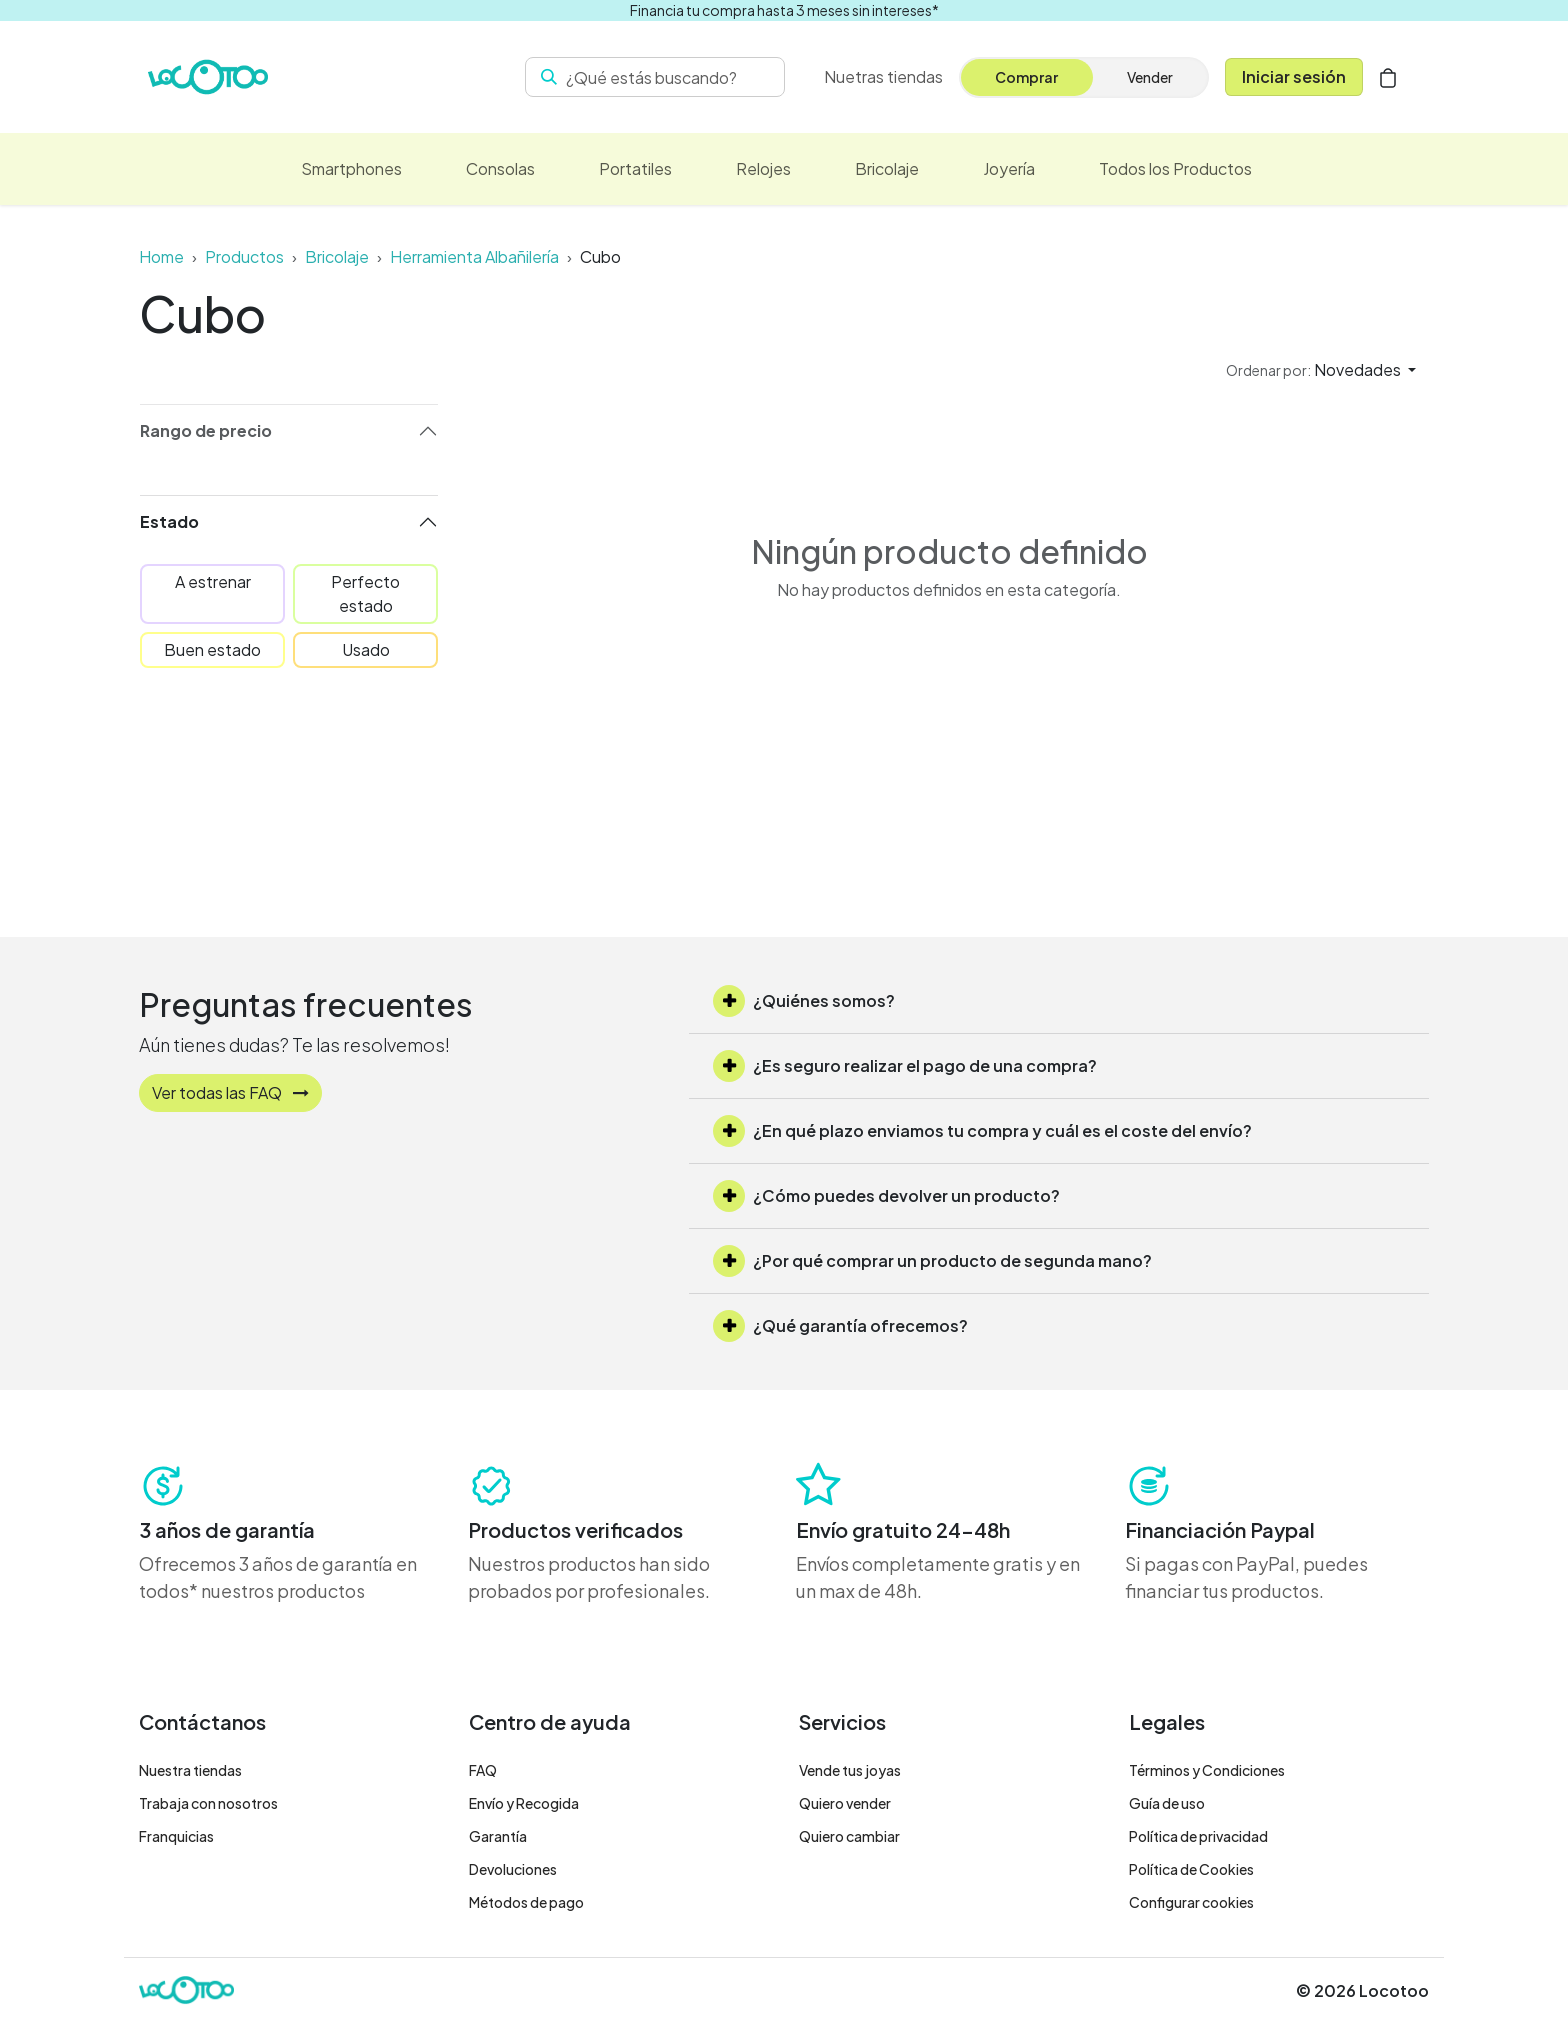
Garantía (498, 1836)
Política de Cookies (1191, 1869)
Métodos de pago (526, 1902)
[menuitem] (883, 77)
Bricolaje (337, 256)
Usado (366, 649)
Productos (244, 256)
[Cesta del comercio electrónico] (1388, 77)
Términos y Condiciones (1207, 1770)
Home (161, 256)
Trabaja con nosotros (208, 1803)
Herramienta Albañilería (474, 256)
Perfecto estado (365, 593)
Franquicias (176, 1836)
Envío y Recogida (524, 1803)
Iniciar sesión (1294, 76)
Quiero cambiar (849, 1836)
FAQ (483, 1770)
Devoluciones (513, 1869)
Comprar (1026, 77)
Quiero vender (845, 1803)
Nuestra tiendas (190, 1770)
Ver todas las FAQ (230, 1092)
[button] (1321, 370)
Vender (1150, 77)
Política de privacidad (1198, 1836)
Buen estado (212, 649)
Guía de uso (1167, 1803)
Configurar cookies (1191, 1902)
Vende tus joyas (850, 1770)
